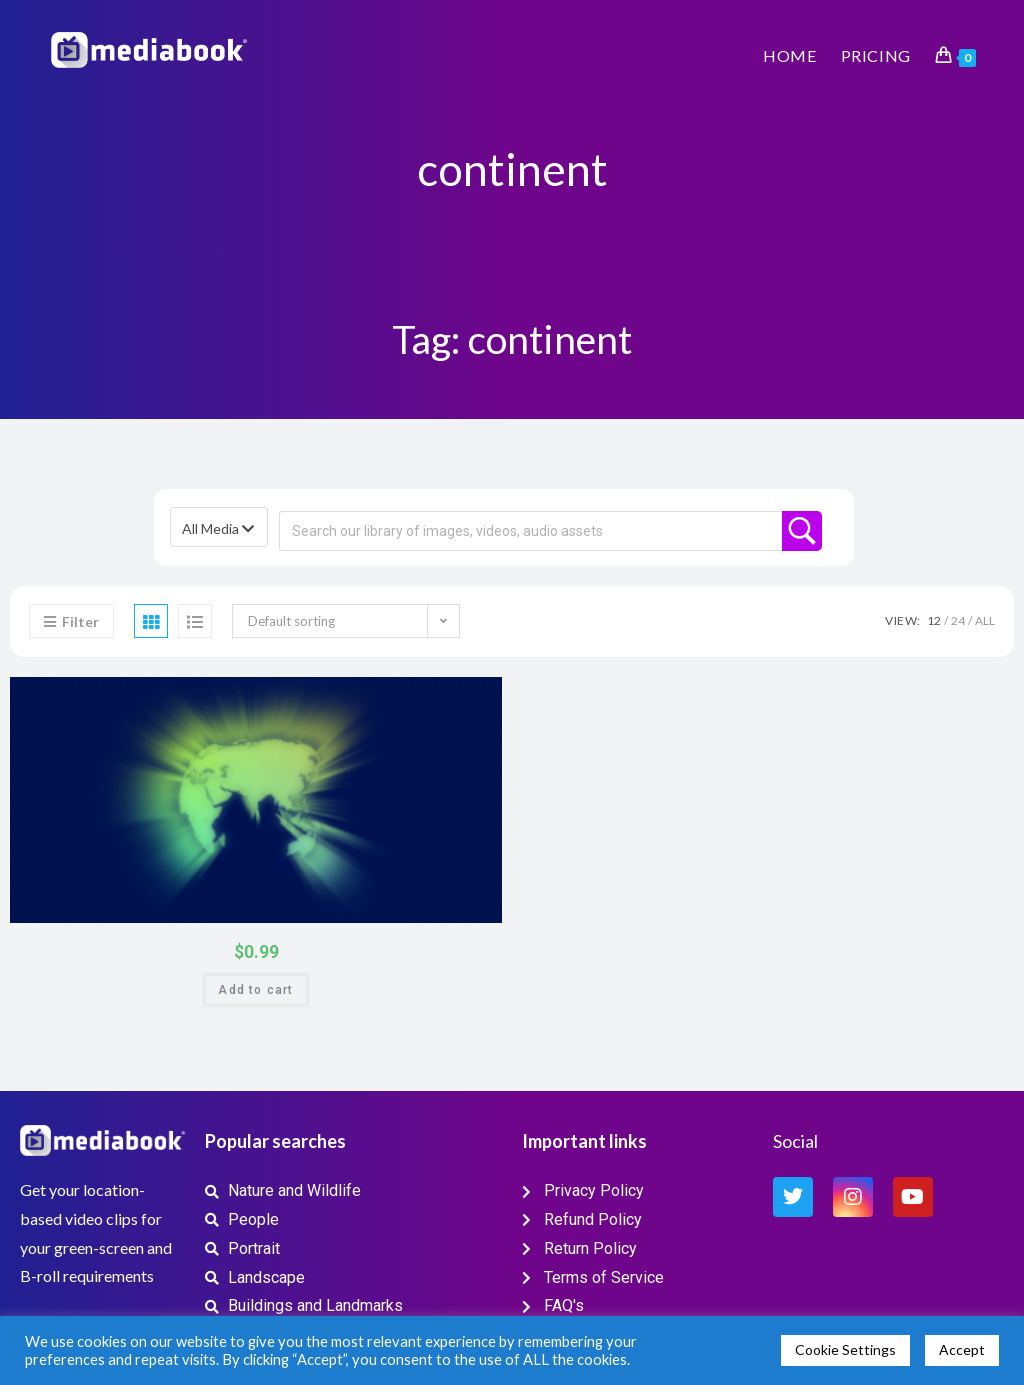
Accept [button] (962, 1349)
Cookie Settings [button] (845, 1349)
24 (958, 620)
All (985, 620)
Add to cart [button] (255, 990)
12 (934, 620)
